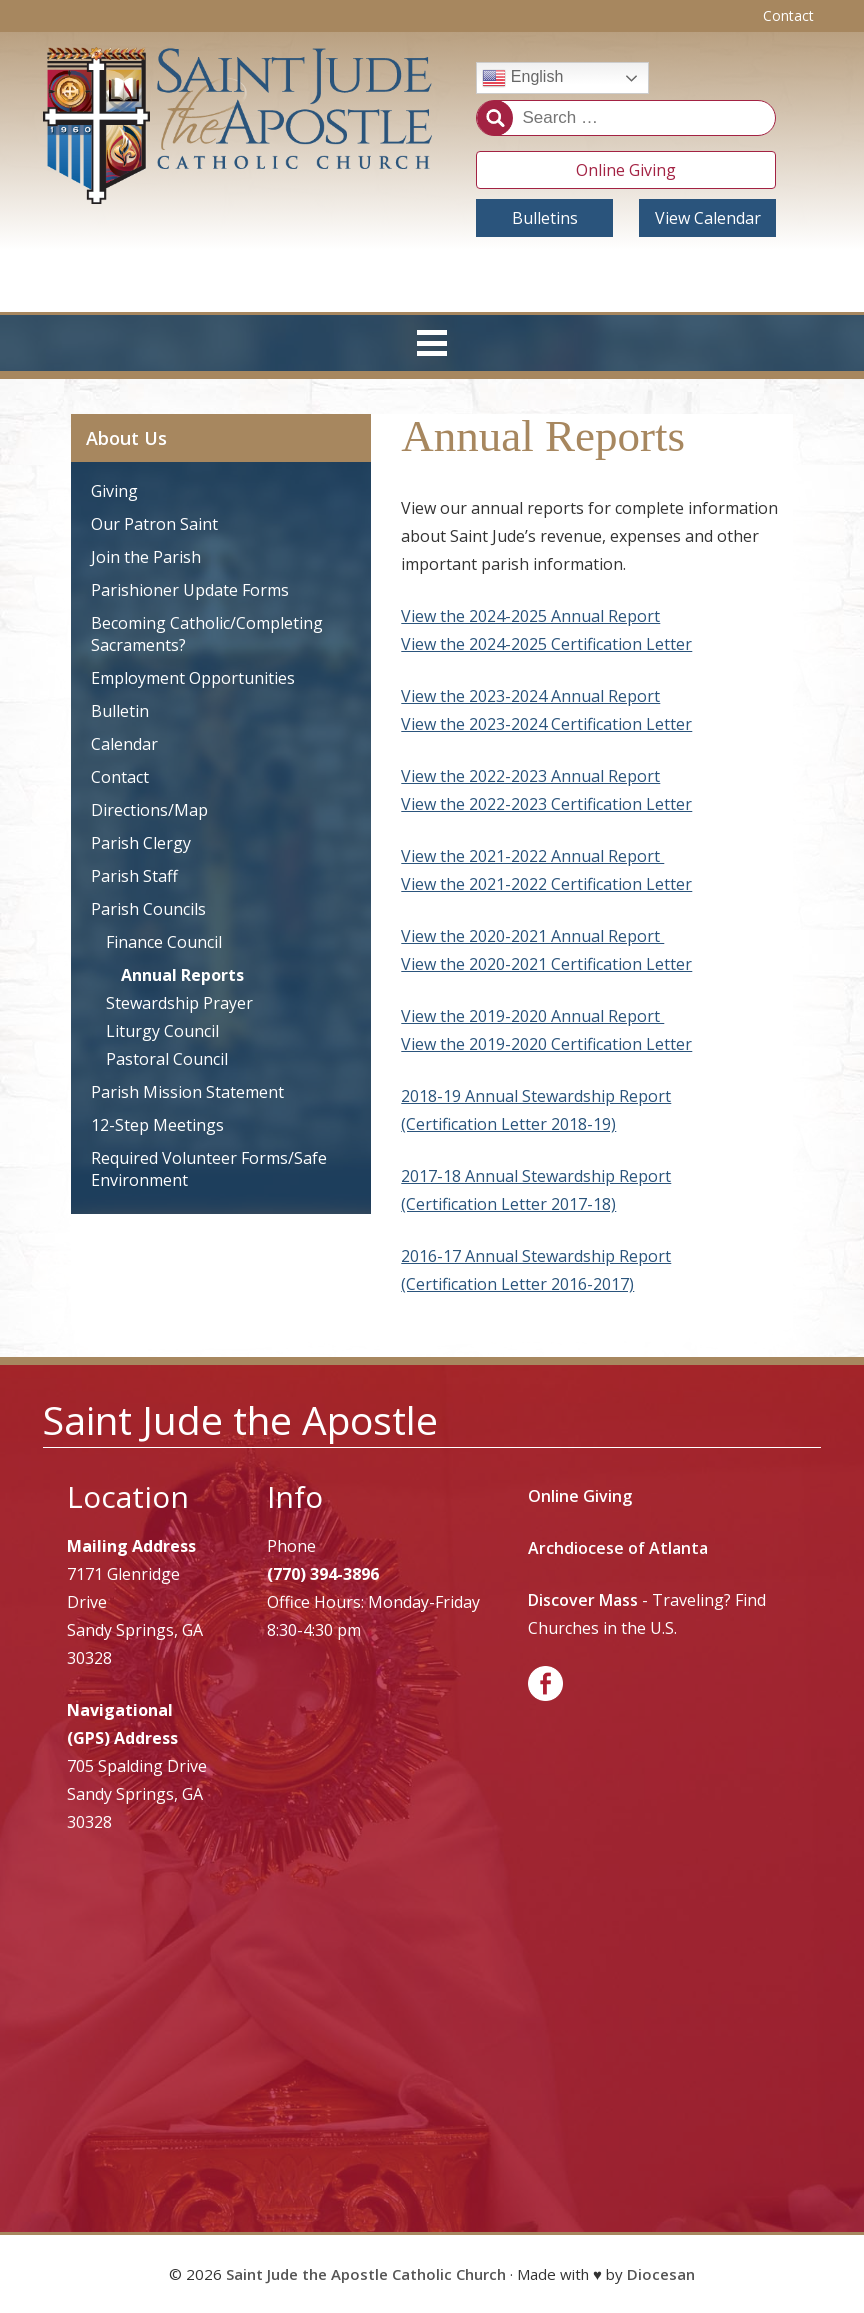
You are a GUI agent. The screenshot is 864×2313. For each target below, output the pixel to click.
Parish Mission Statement (187, 1092)
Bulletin (120, 711)
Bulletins (545, 218)
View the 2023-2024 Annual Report (530, 696)
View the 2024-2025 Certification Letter (546, 644)
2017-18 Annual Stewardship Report (536, 1176)
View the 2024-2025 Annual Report (530, 616)
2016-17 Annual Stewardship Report (536, 1256)
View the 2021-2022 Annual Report (532, 856)
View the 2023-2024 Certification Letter (546, 724)
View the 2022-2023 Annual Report (530, 776)
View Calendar (708, 218)
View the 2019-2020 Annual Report (532, 1016)
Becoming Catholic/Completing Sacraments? (207, 634)
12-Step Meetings (157, 1125)
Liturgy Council (162, 1031)
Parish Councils (148, 909)
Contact (788, 15)
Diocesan (661, 2274)
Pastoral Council (167, 1059)
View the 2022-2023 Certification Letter (546, 804)
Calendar (124, 744)
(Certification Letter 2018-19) (508, 1124)
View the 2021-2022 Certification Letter (546, 884)
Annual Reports (182, 975)
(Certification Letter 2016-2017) (517, 1284)
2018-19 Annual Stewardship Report (536, 1096)
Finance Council (164, 942)
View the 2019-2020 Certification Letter (546, 1044)
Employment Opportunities (193, 678)
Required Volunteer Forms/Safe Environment (209, 1169)
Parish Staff (134, 876)
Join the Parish (146, 557)
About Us (126, 438)
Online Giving (626, 170)
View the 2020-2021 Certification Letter (546, 964)
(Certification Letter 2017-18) (508, 1204)
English (522, 78)
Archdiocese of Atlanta (618, 1548)
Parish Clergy (141, 843)
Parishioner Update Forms (190, 590)
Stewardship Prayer (179, 1003)
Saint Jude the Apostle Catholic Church (366, 2274)
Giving (114, 491)
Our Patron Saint (154, 524)
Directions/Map (149, 810)
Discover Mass (583, 1600)
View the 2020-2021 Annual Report (532, 936)
